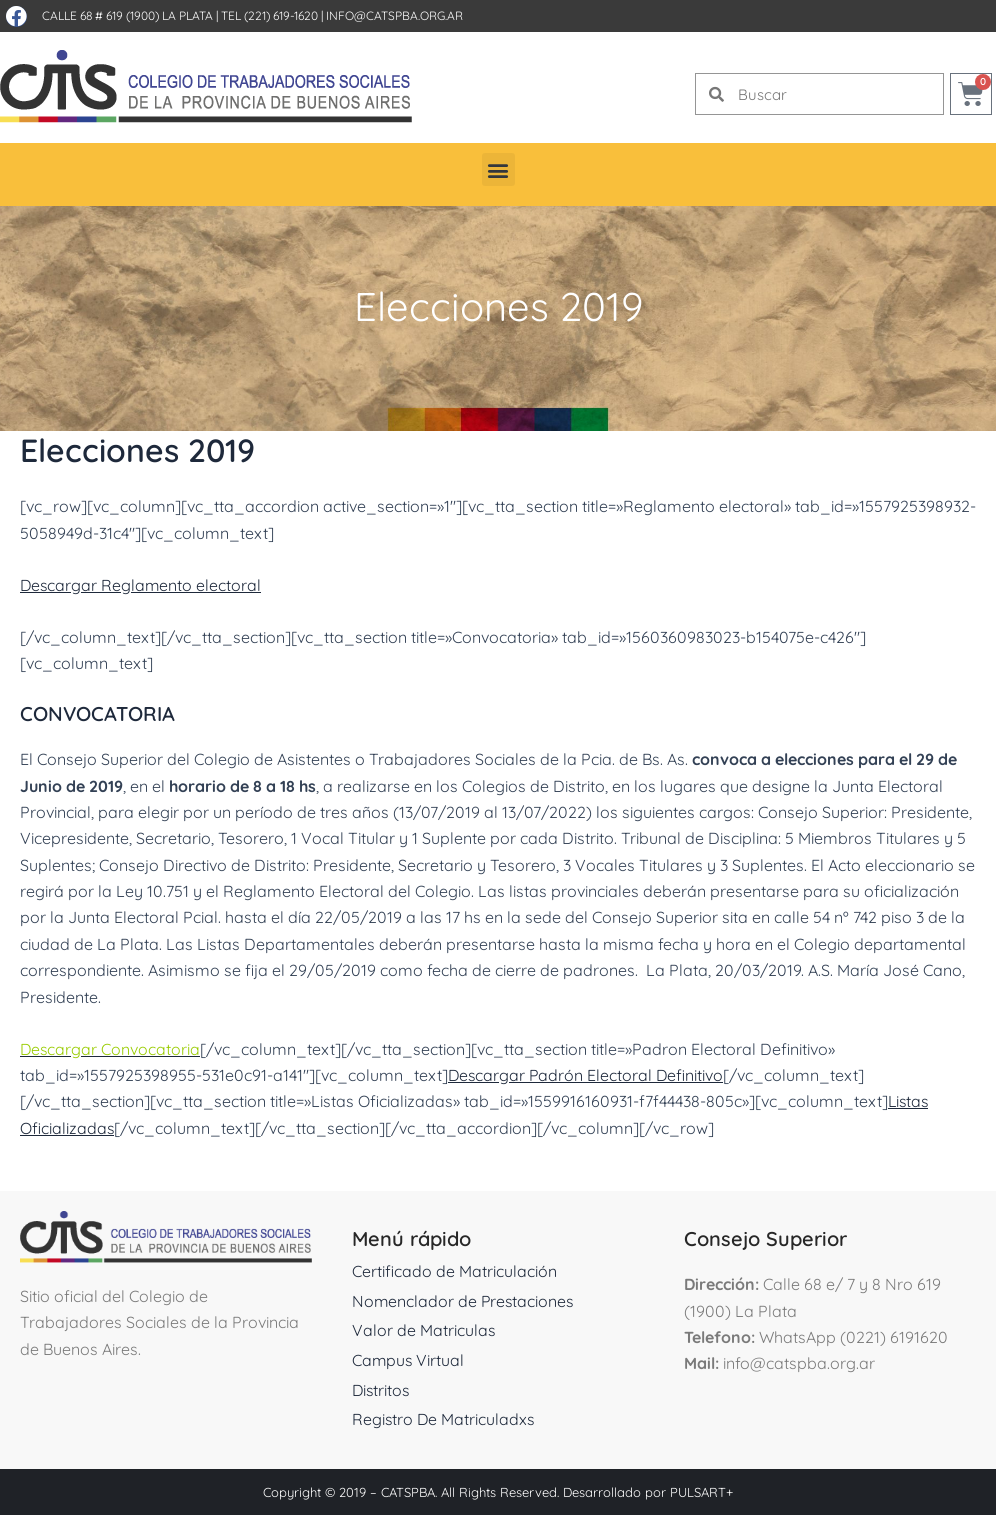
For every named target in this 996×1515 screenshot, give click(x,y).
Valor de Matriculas (424, 1330)
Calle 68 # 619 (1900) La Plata (127, 15)
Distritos (382, 1390)
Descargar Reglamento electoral (142, 585)
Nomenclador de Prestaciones (464, 1301)
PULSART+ (701, 1492)
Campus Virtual (409, 1360)
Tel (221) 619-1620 (269, 15)
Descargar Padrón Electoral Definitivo (587, 1075)
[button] (498, 169)
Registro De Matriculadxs (444, 1419)
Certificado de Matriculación (454, 1271)
